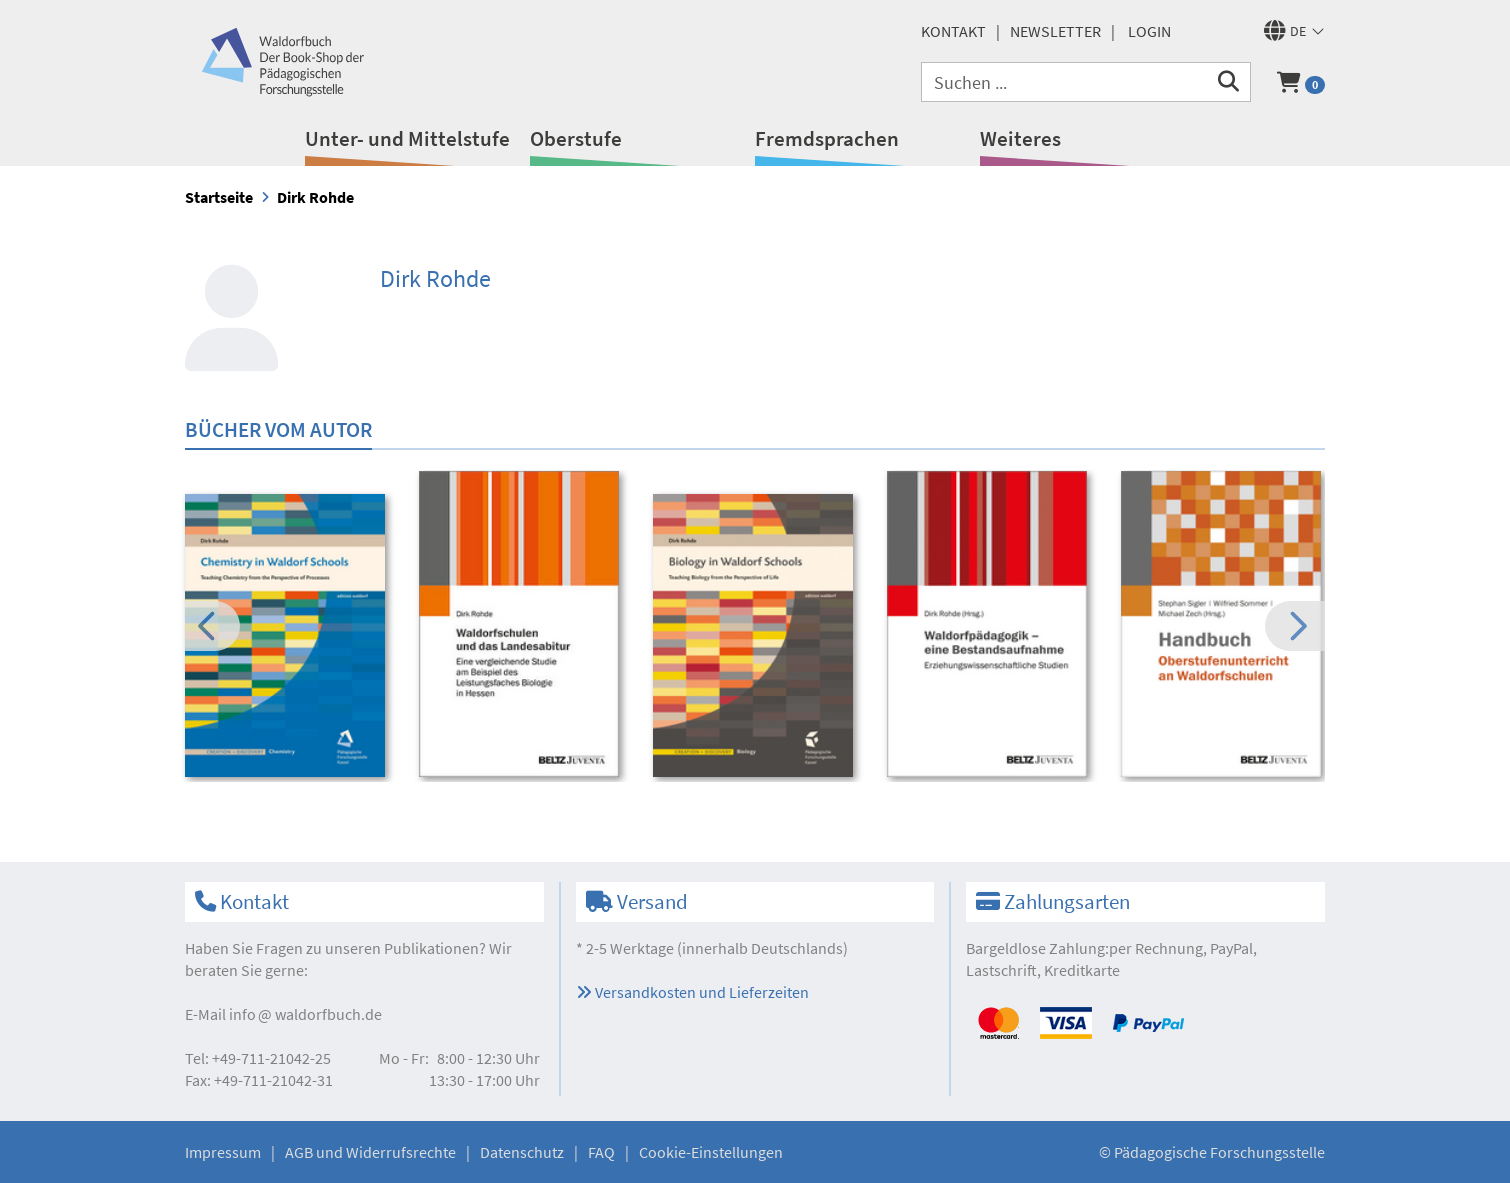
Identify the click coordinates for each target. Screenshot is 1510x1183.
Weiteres (1020, 138)
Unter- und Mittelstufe (407, 138)
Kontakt (953, 31)
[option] (288, 638)
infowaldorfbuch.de (305, 1014)
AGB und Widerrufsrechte (370, 1152)
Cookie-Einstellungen (711, 1152)
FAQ (601, 1152)
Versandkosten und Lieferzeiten (692, 992)
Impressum (223, 1152)
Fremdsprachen (827, 138)
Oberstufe (576, 138)
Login (1149, 31)
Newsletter (1055, 31)
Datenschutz (522, 1152)
